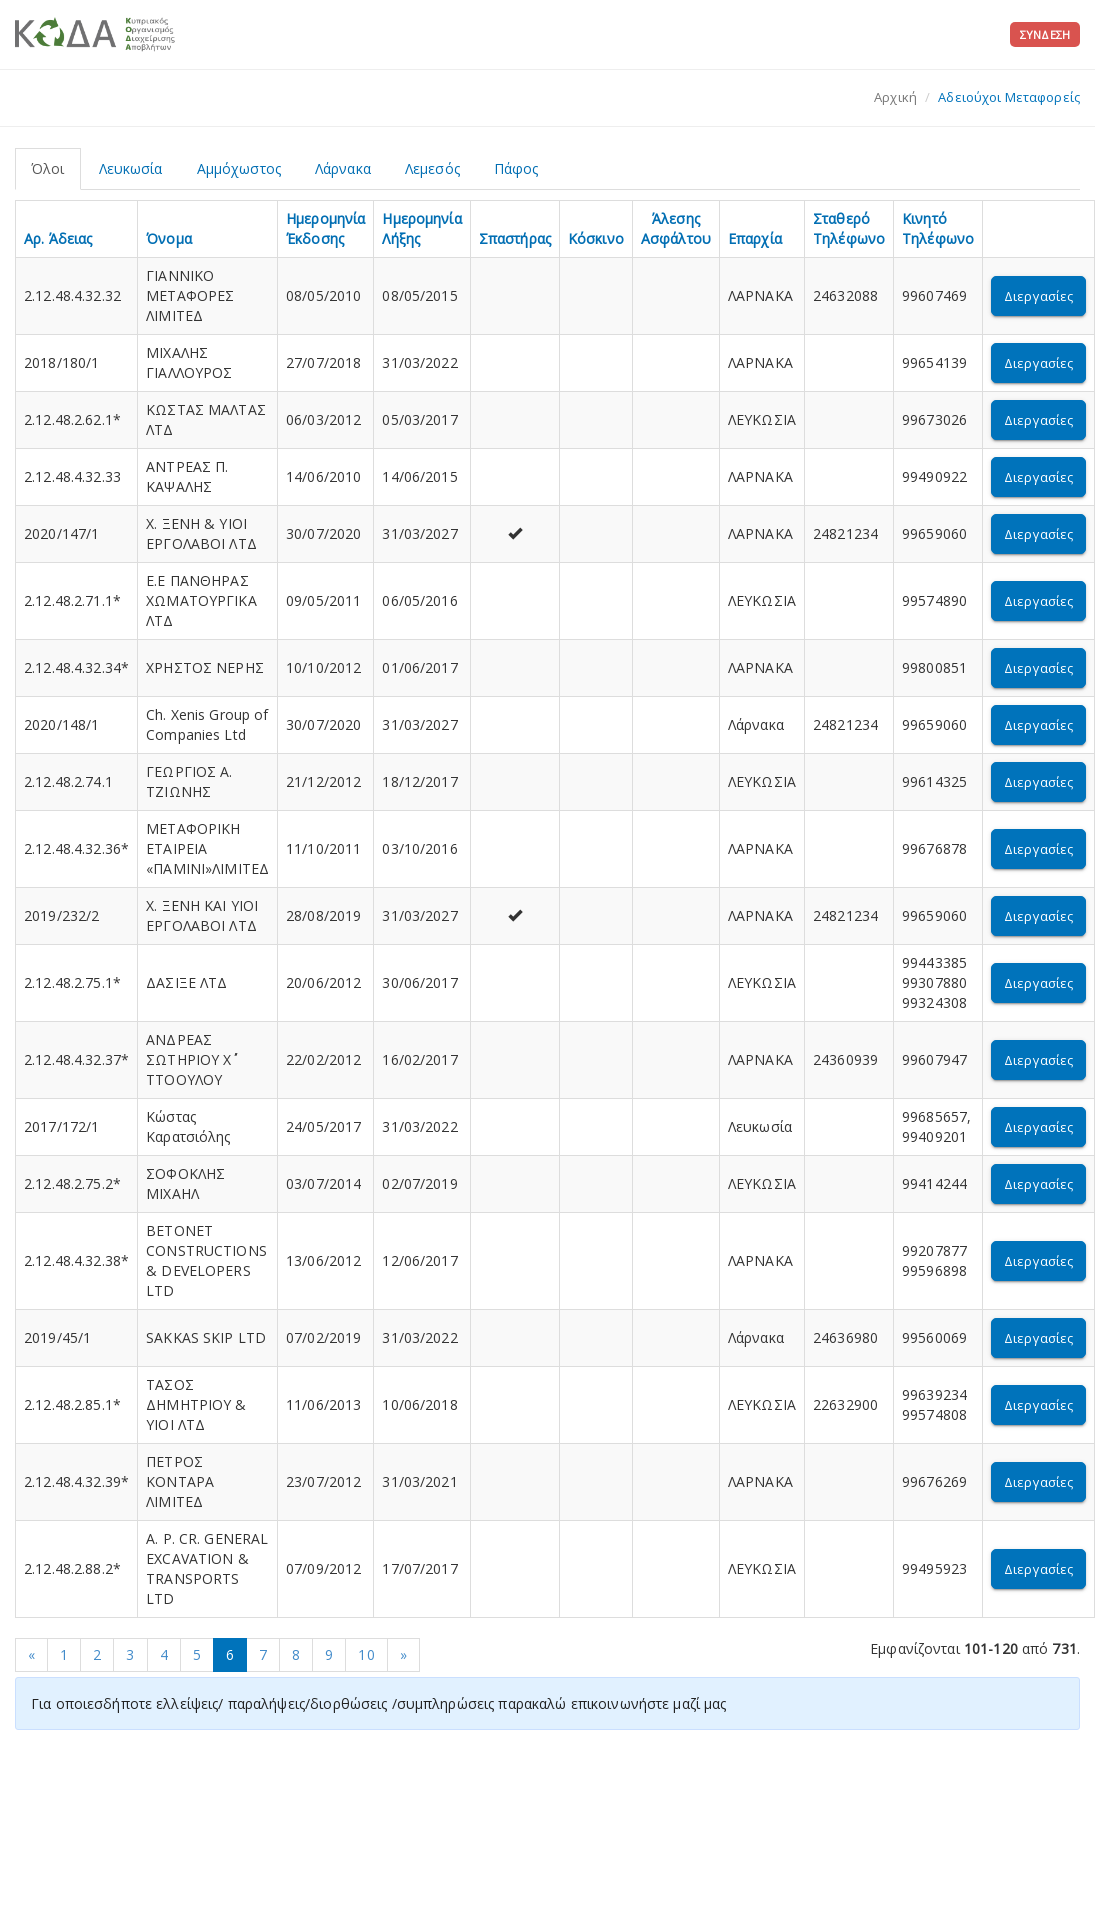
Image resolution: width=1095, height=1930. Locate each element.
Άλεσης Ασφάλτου (676, 228)
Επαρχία (755, 238)
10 (366, 1654)
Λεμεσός (432, 168)
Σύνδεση (1045, 34)
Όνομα (169, 238)
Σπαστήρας (515, 238)
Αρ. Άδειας (58, 238)
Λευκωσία (131, 168)
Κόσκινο (596, 238)
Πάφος (516, 168)
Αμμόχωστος (239, 168)
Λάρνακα (343, 168)
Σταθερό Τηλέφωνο (849, 228)
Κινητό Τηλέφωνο (938, 228)
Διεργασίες (1038, 296)
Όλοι (48, 168)
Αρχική (895, 97)
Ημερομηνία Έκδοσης (325, 228)
